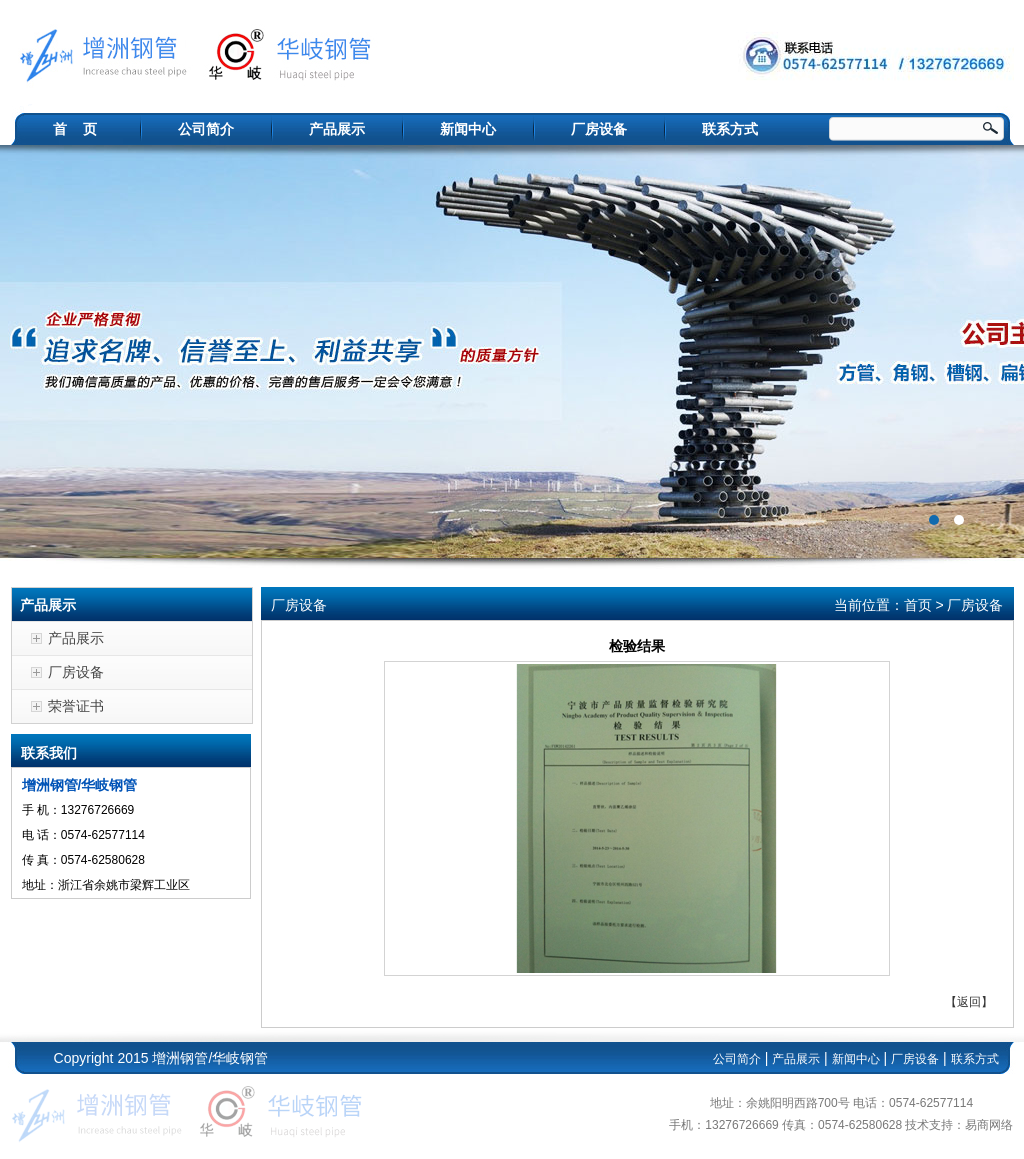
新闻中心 (468, 129)
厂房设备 (599, 129)
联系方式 (730, 129)
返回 (969, 1002)
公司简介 (206, 129)
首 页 (75, 129)
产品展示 (337, 129)
